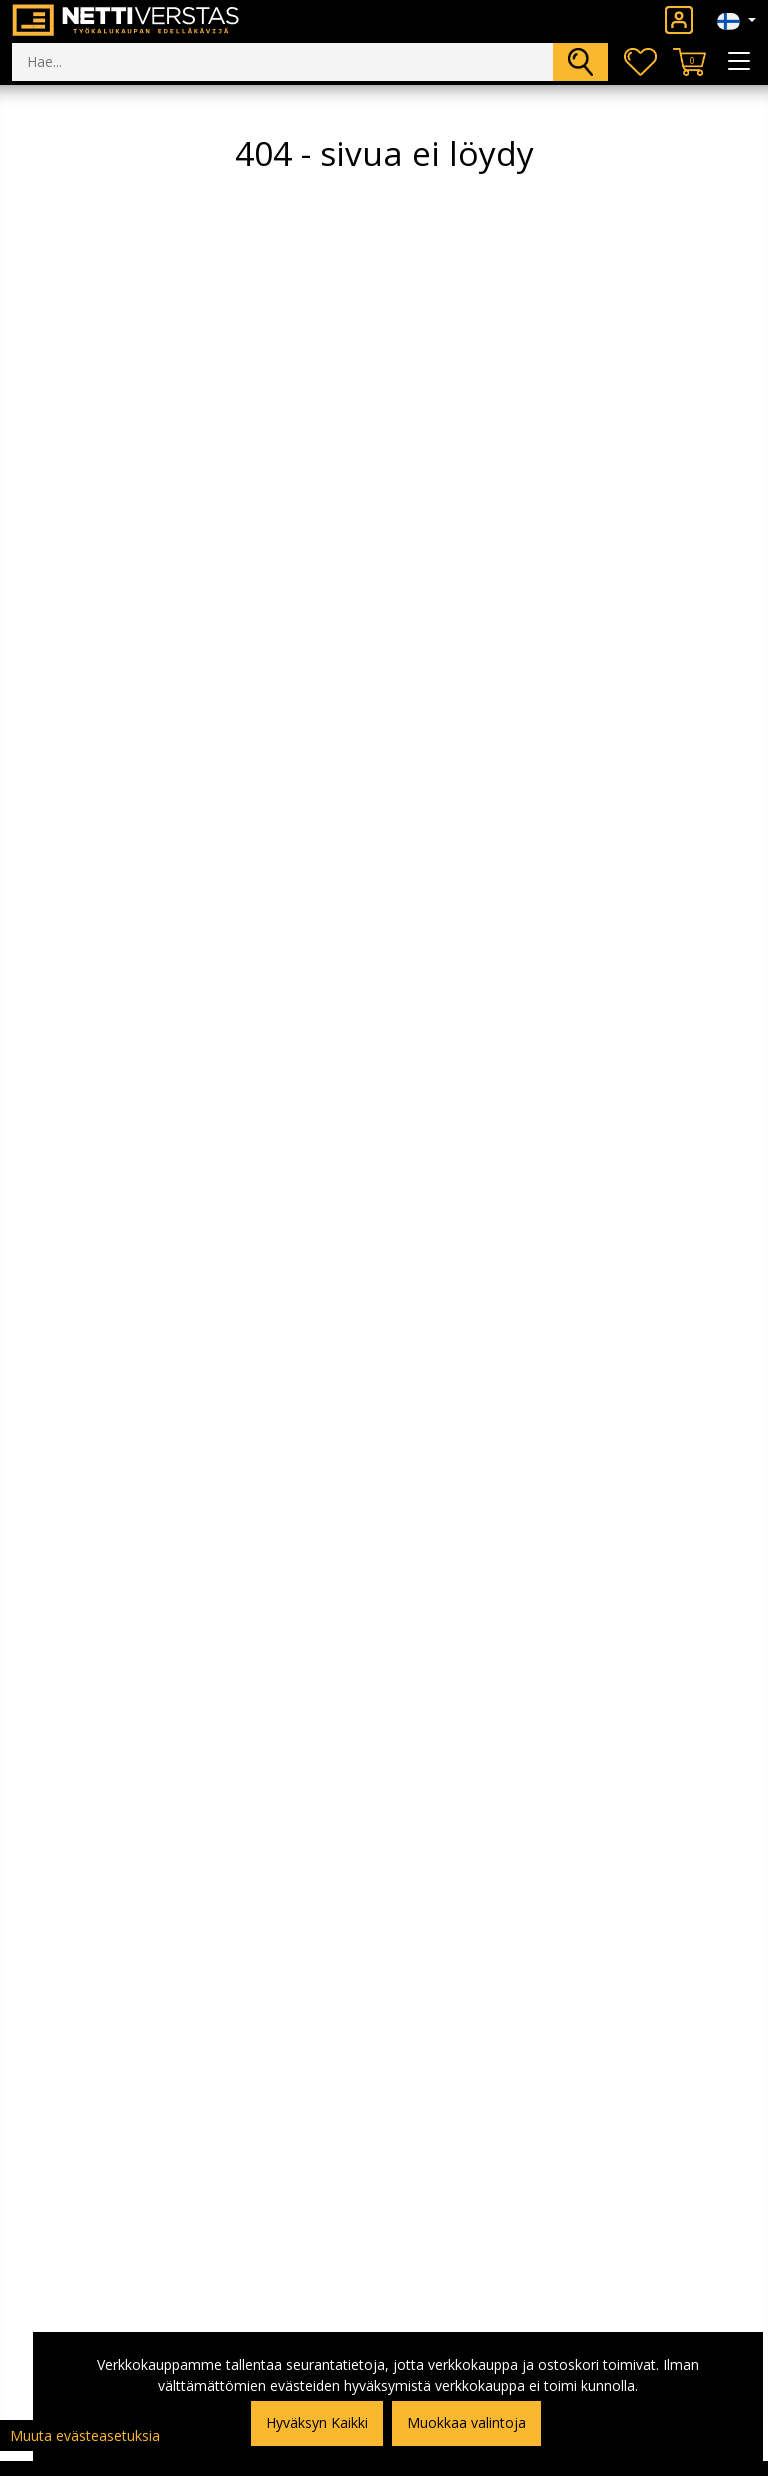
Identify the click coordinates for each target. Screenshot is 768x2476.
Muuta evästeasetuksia (85, 2435)
